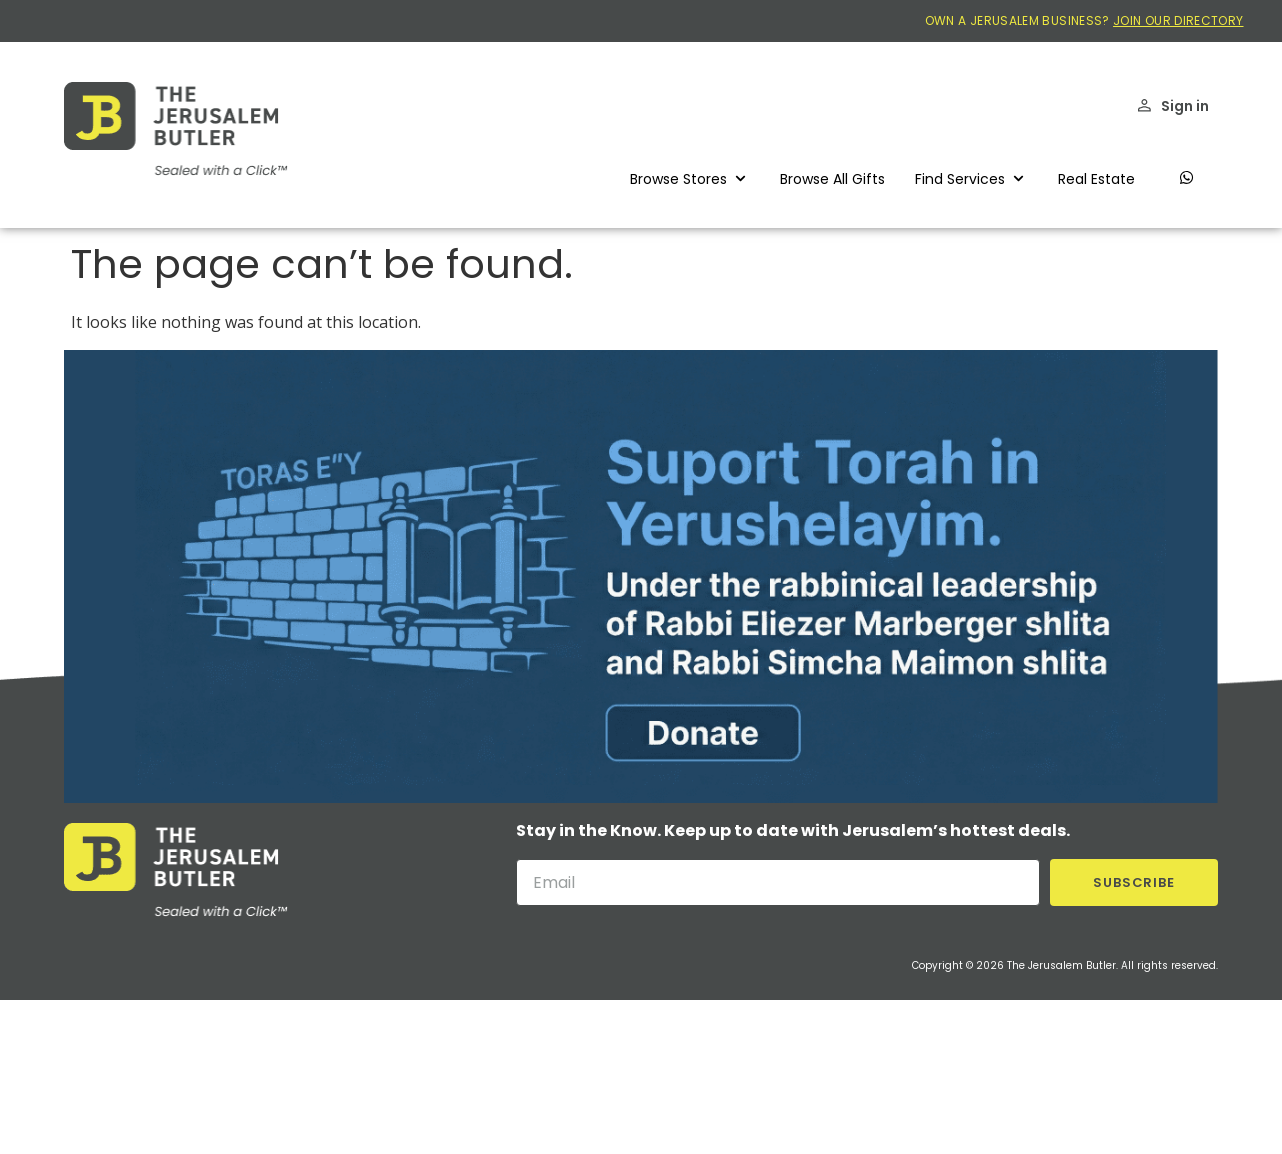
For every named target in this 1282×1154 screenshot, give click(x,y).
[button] (690, 179)
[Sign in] (1144, 105)
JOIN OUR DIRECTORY (1178, 20)
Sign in (1185, 106)
